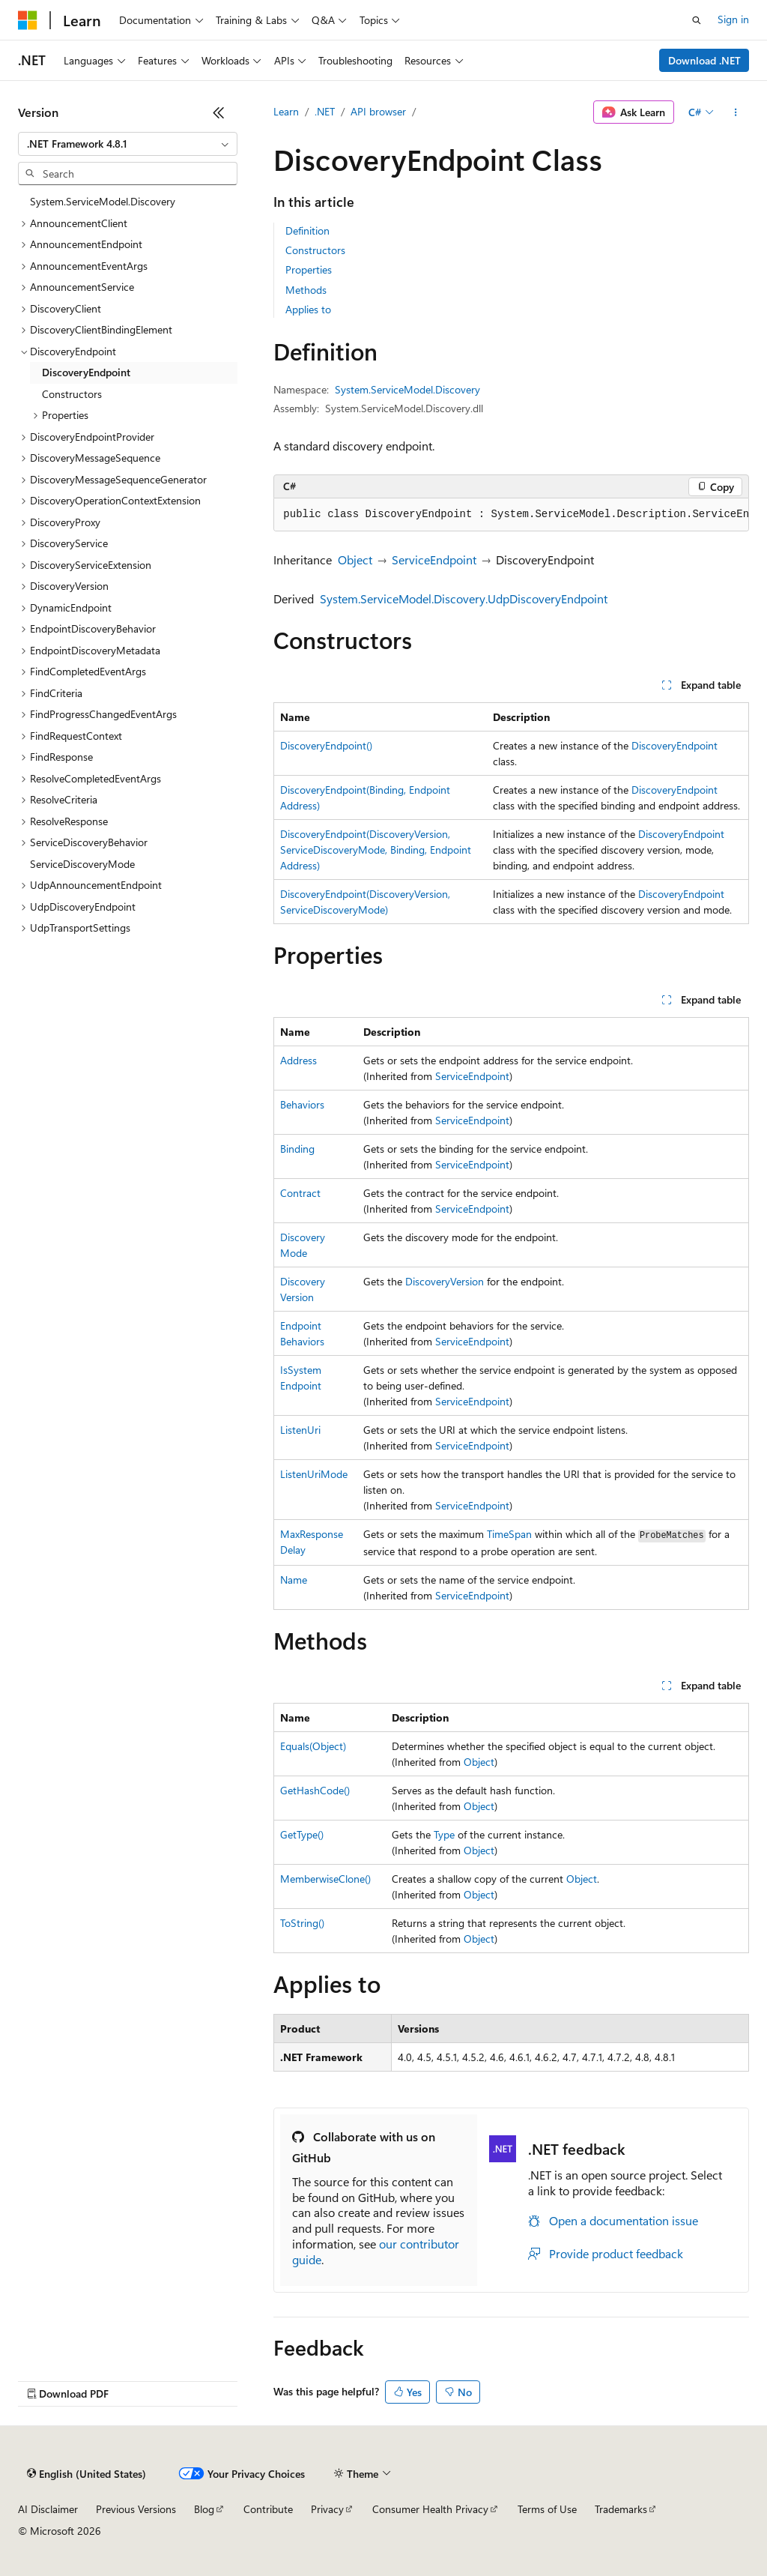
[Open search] (697, 20)
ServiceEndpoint (434, 559)
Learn (286, 111)
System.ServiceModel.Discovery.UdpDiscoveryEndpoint (463, 598)
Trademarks (621, 2509)
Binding (297, 1148)
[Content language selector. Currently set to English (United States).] (86, 2474)
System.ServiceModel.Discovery (407, 389)
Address (298, 1060)
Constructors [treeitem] (72, 394)
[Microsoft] (27, 20)
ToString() (302, 1923)
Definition (307, 230)
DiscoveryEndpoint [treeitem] (86, 372)
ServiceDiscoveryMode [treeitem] (82, 864)
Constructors (315, 250)
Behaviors (302, 1104)
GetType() (302, 1834)
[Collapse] (218, 112)
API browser (378, 111)
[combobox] (127, 144)
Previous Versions (136, 2509)
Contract (300, 1193)
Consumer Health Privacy (430, 2509)
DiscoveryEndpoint (674, 745)
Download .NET (704, 60)
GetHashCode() (315, 1790)
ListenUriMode (314, 1474)
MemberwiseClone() (325, 1878)
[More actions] (736, 112)
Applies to (308, 309)
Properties (308, 269)
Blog (204, 2509)
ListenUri (300, 1430)
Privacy (327, 2509)
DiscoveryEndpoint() (326, 745)
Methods (306, 290)
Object (355, 559)
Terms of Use (547, 2509)
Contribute (268, 2509)
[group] (511, 514)
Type (444, 1834)
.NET (325, 111)
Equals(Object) (313, 1746)
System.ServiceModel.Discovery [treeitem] (102, 201)
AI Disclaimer (48, 2509)
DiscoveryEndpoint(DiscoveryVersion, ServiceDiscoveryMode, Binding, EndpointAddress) (375, 849)
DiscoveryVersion (444, 1281)
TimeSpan (509, 1534)
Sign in (733, 19)
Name (293, 1579)
